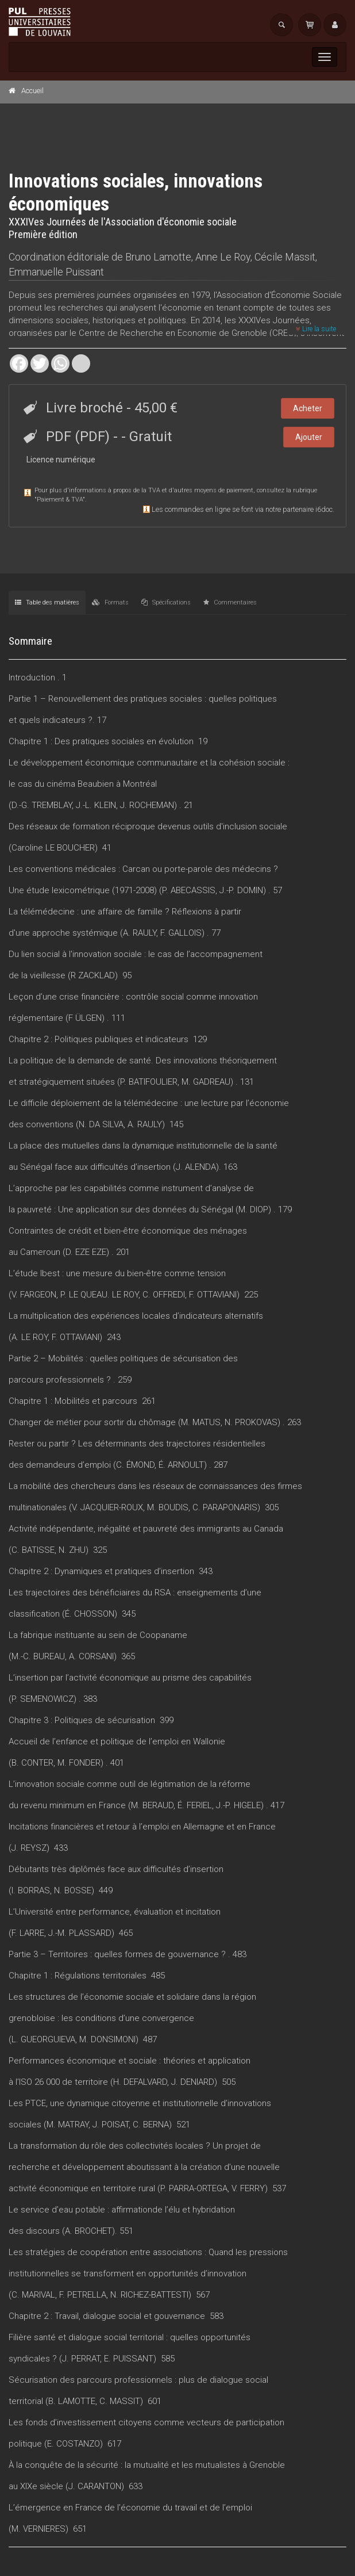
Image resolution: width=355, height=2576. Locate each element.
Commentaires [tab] (230, 602)
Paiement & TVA (60, 499)
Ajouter (308, 437)
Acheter (307, 408)
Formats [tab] (110, 602)
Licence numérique (60, 459)
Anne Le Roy (222, 257)
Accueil (32, 90)
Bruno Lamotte (158, 257)
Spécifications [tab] (166, 602)
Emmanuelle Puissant (56, 272)
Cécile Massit (284, 257)
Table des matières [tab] (47, 602)
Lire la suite (316, 329)
